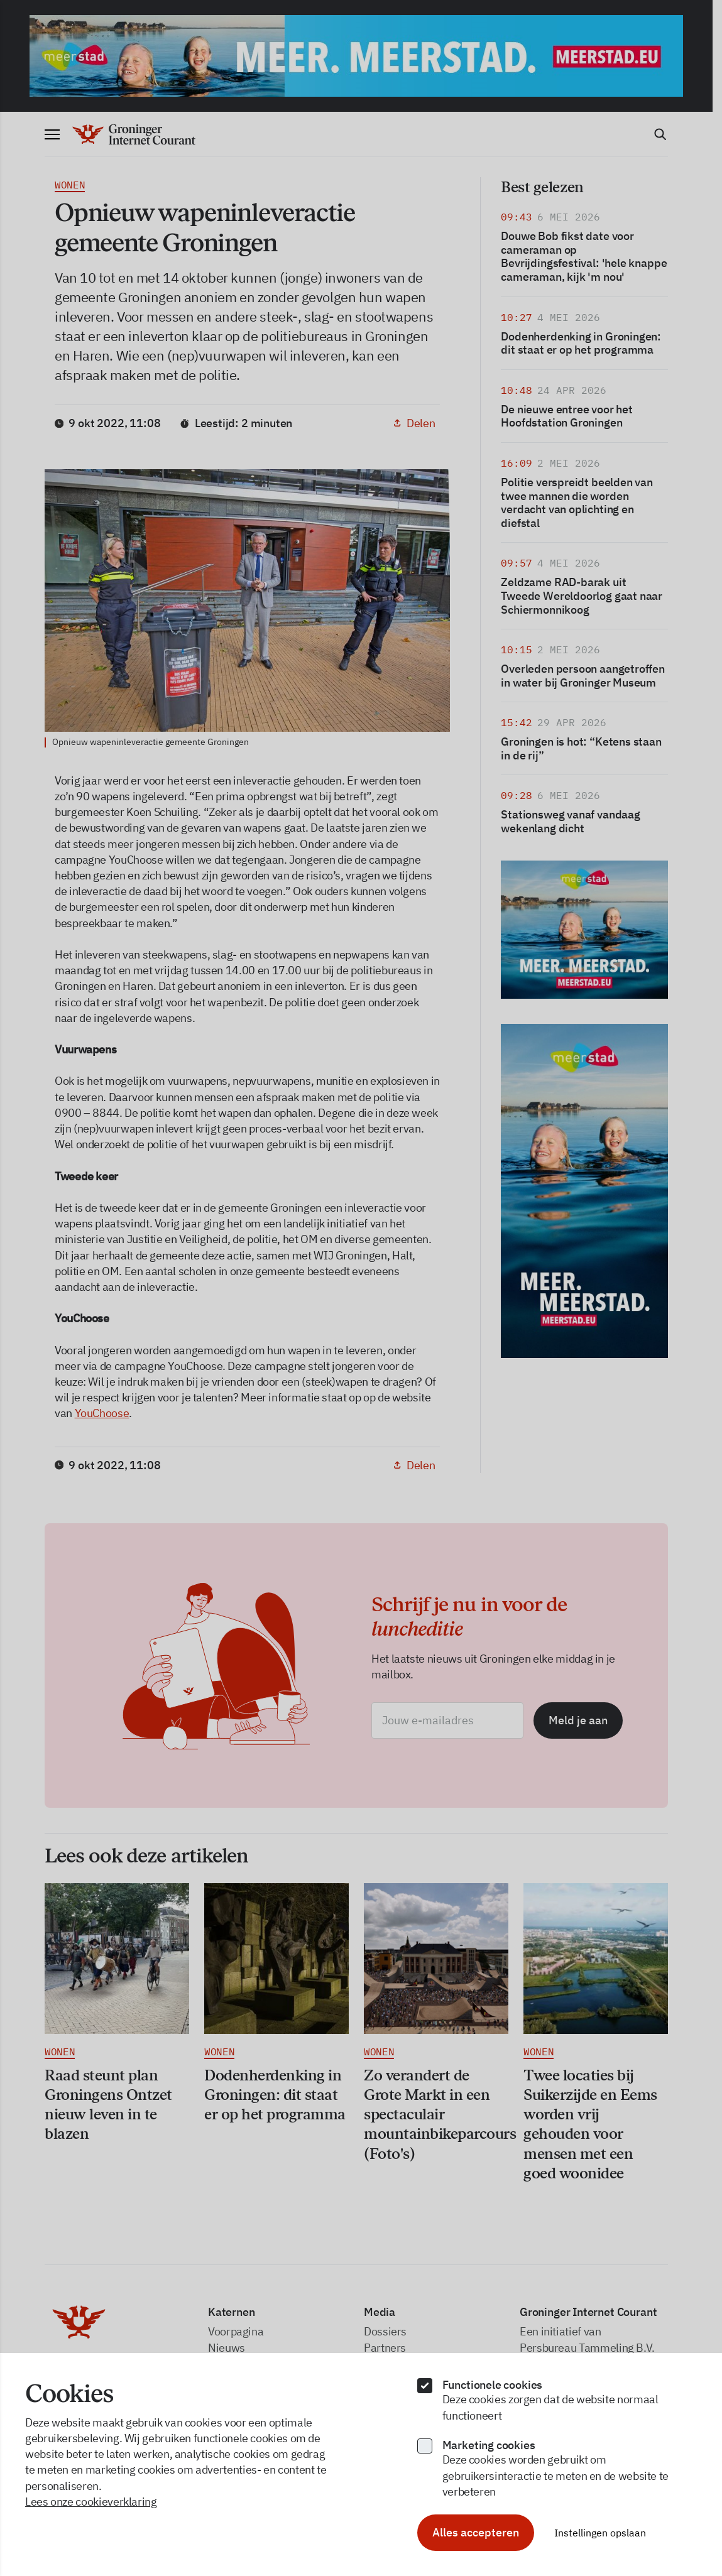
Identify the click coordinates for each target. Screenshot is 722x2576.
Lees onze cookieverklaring (91, 2501)
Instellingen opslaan (600, 2532)
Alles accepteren (475, 2532)
